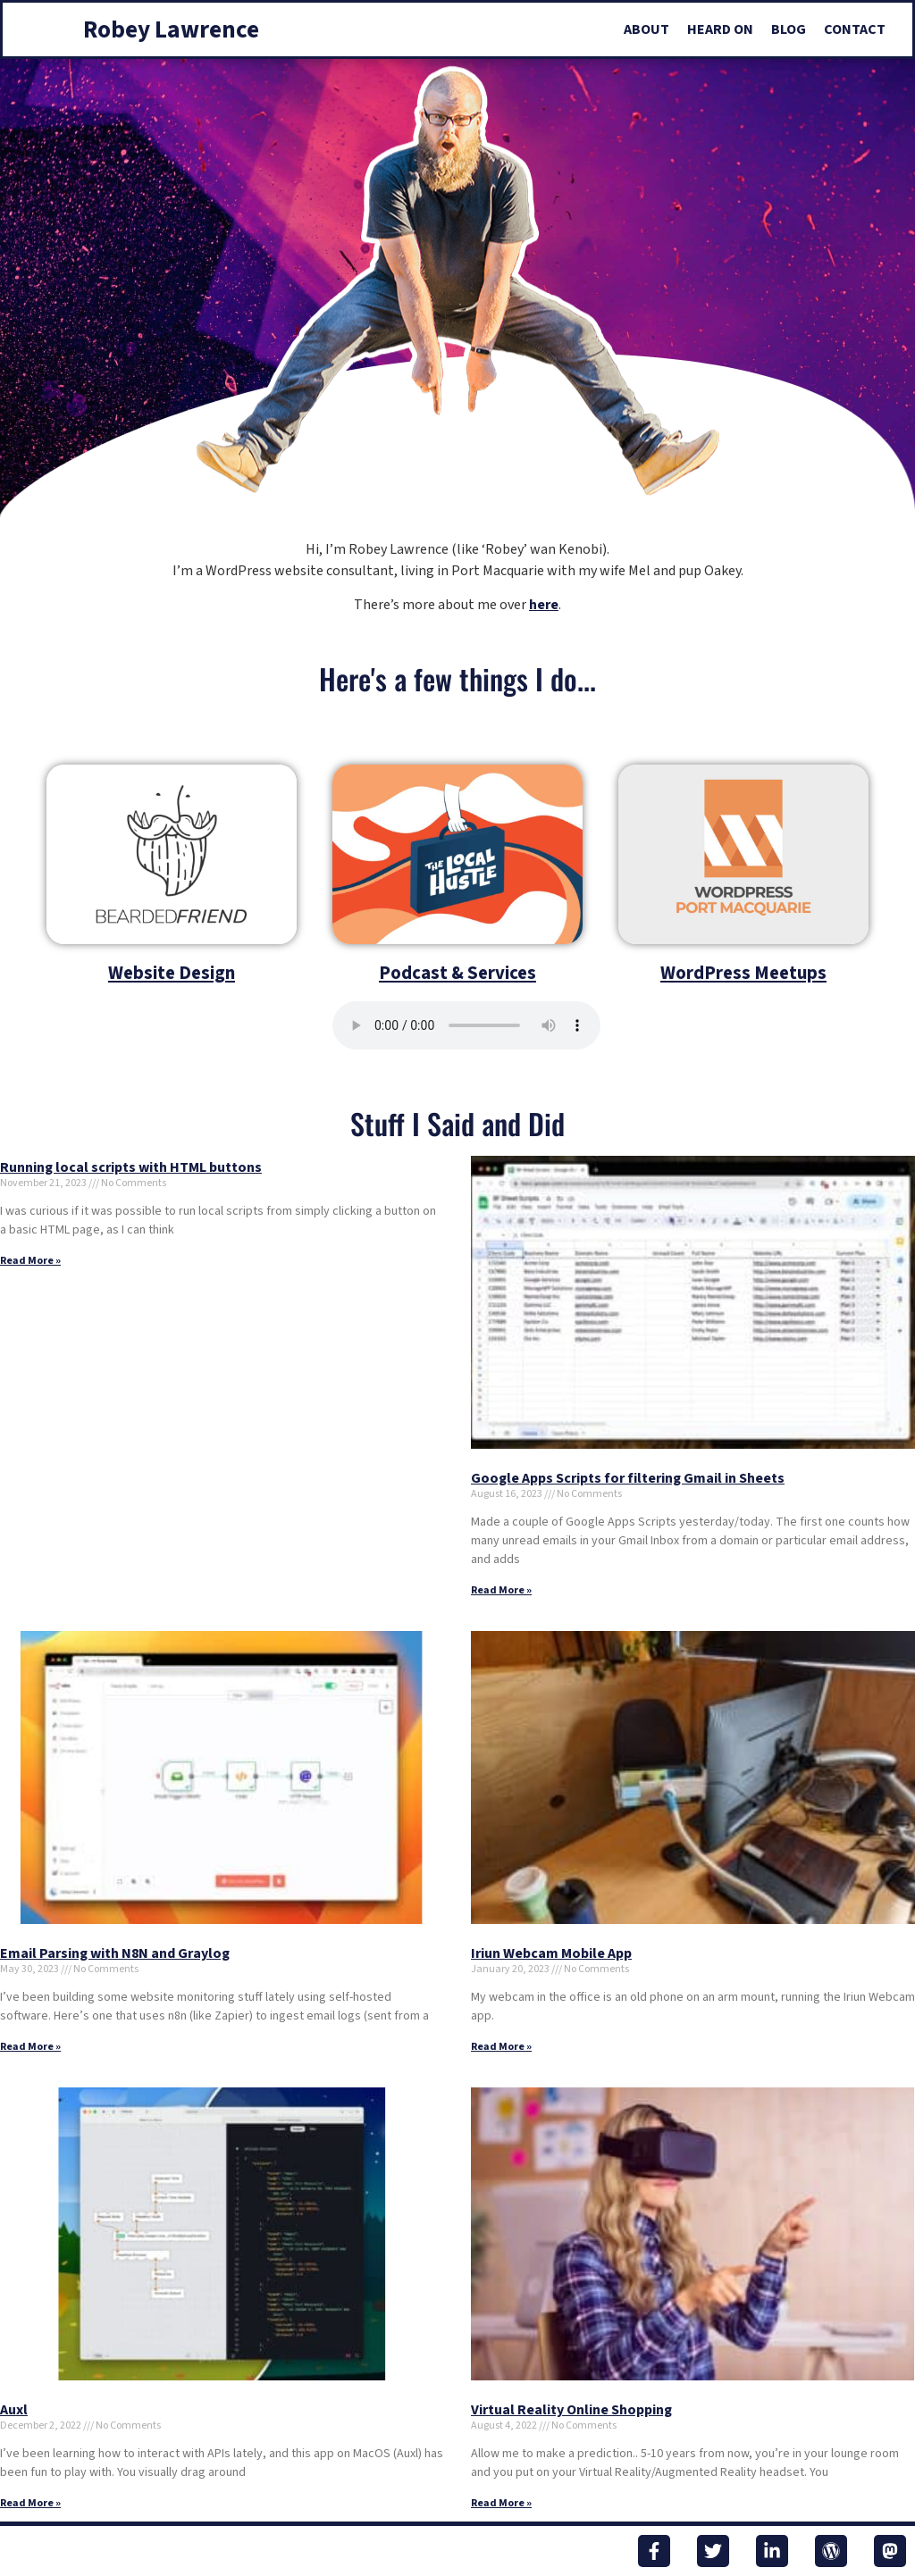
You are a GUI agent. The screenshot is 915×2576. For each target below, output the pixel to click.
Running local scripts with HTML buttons (131, 1167)
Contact (855, 29)
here (543, 605)
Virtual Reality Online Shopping (571, 2410)
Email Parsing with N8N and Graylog (115, 1953)
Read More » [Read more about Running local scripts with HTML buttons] (30, 1260)
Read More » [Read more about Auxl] (30, 2503)
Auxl (14, 2410)
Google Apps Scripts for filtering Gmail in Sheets (628, 1478)
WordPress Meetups (743, 973)
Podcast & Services (457, 973)
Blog (788, 29)
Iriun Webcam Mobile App (551, 1953)
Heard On (720, 29)
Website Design (171, 973)
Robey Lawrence (171, 30)
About (646, 29)
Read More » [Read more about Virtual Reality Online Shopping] (501, 2503)
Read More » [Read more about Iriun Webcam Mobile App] (501, 2046)
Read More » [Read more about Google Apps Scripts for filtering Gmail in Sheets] (501, 1590)
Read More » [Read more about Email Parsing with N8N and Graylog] (30, 2046)
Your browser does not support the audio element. (466, 1025)
